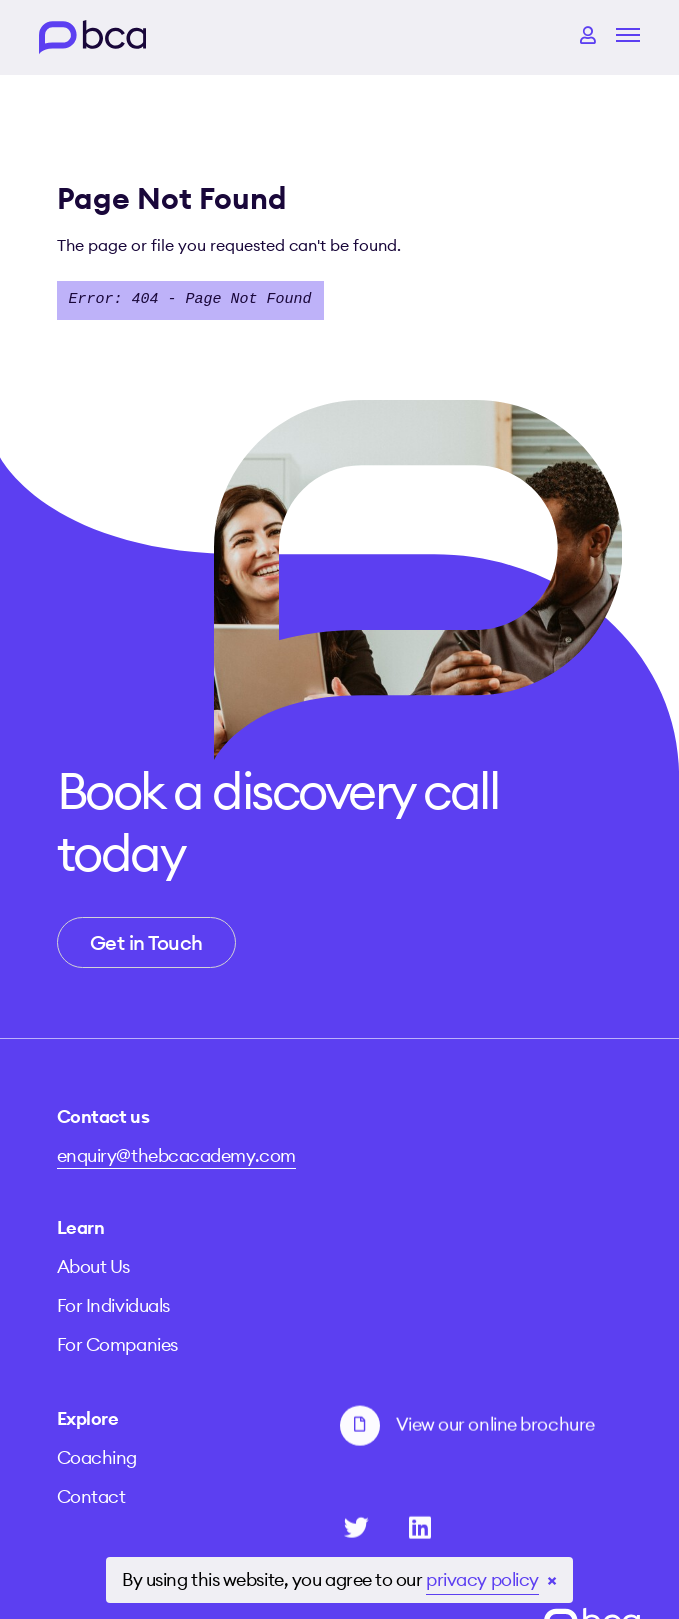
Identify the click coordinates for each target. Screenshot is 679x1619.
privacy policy (482, 1579)
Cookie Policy (457, 1538)
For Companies (400, 1234)
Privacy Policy (116, 1538)
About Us (376, 1156)
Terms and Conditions (288, 1538)
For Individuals (396, 1195)
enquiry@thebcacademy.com (176, 1138)
